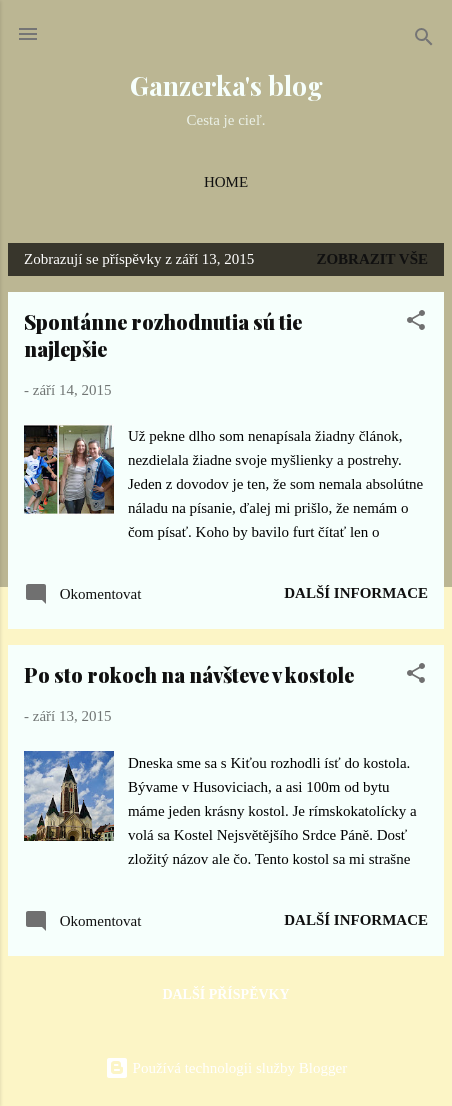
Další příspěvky (225, 994)
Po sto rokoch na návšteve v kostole (189, 674)
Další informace (356, 593)
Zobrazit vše (372, 259)
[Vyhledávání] (424, 40)
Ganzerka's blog (226, 85)
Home (226, 182)
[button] (416, 323)
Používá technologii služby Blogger (226, 1068)
